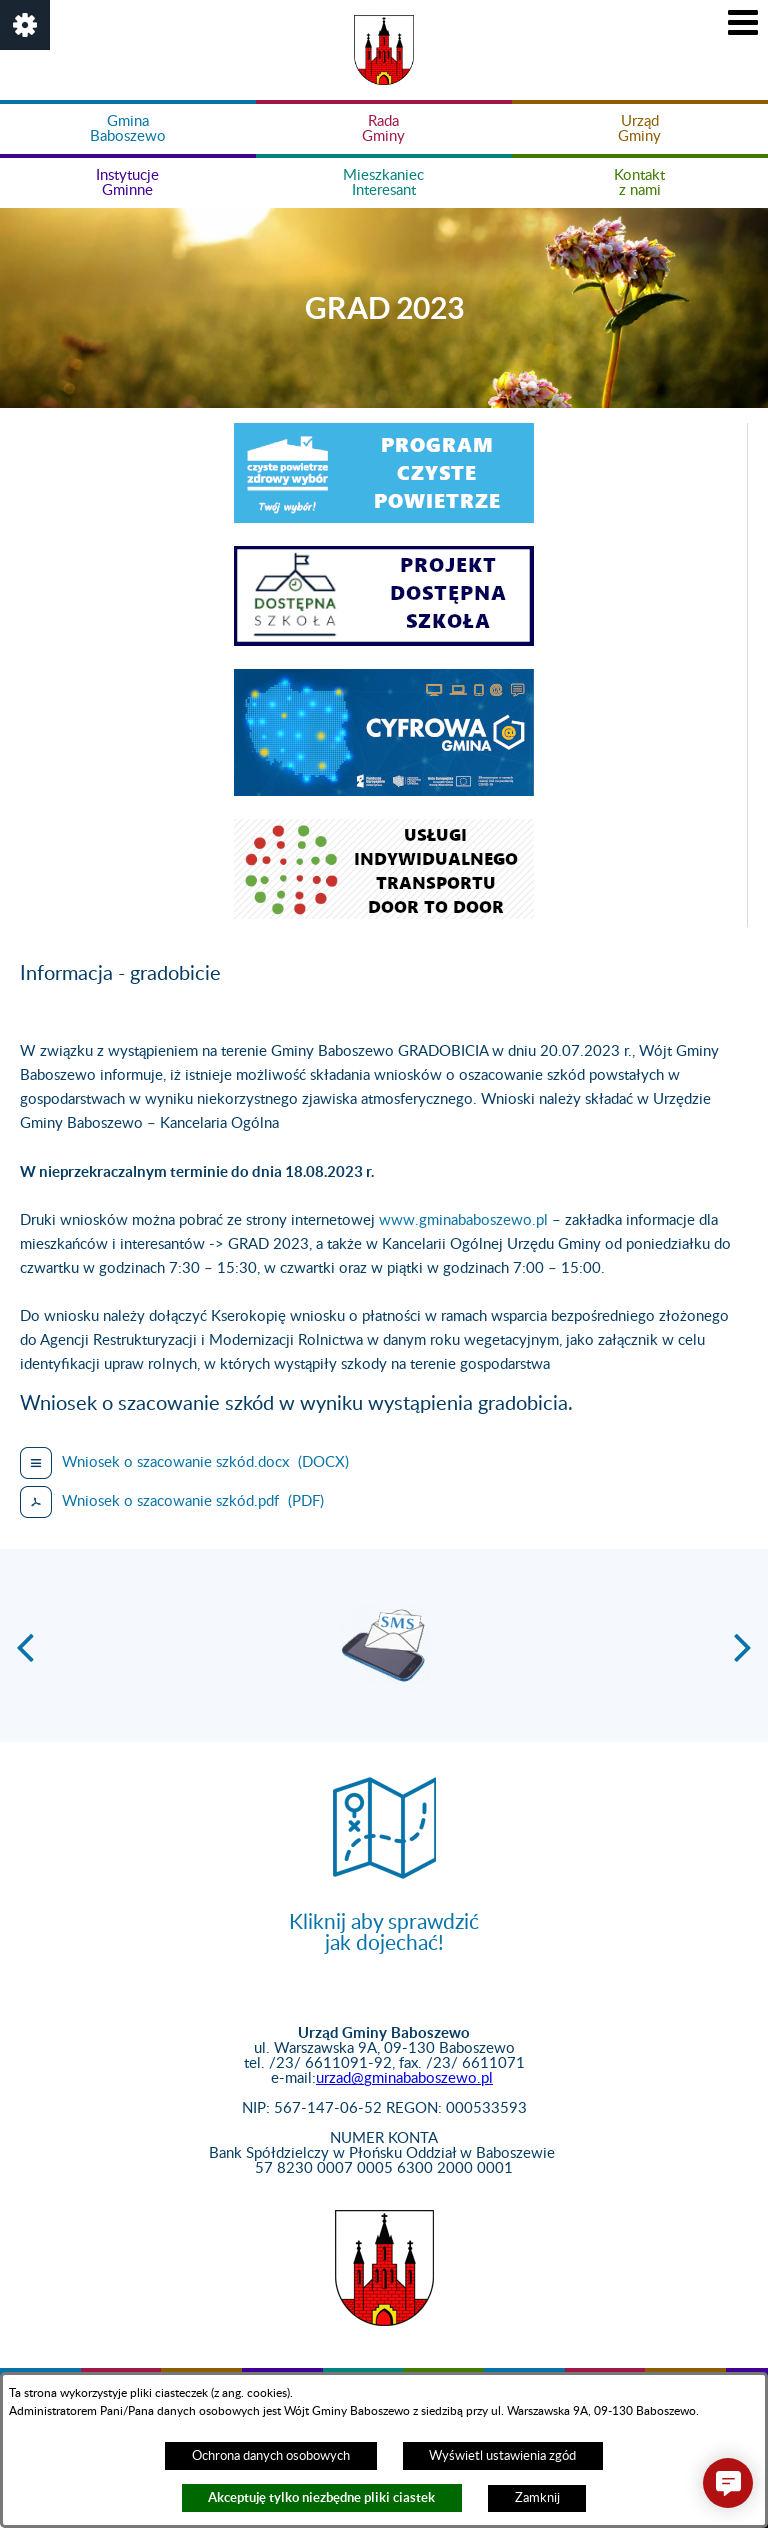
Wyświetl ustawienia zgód (502, 2456)
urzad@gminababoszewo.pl (404, 2078)
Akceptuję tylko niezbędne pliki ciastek (321, 2497)
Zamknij (537, 2498)
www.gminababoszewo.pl (463, 1220)
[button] (25, 25)
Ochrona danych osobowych (271, 2456)
